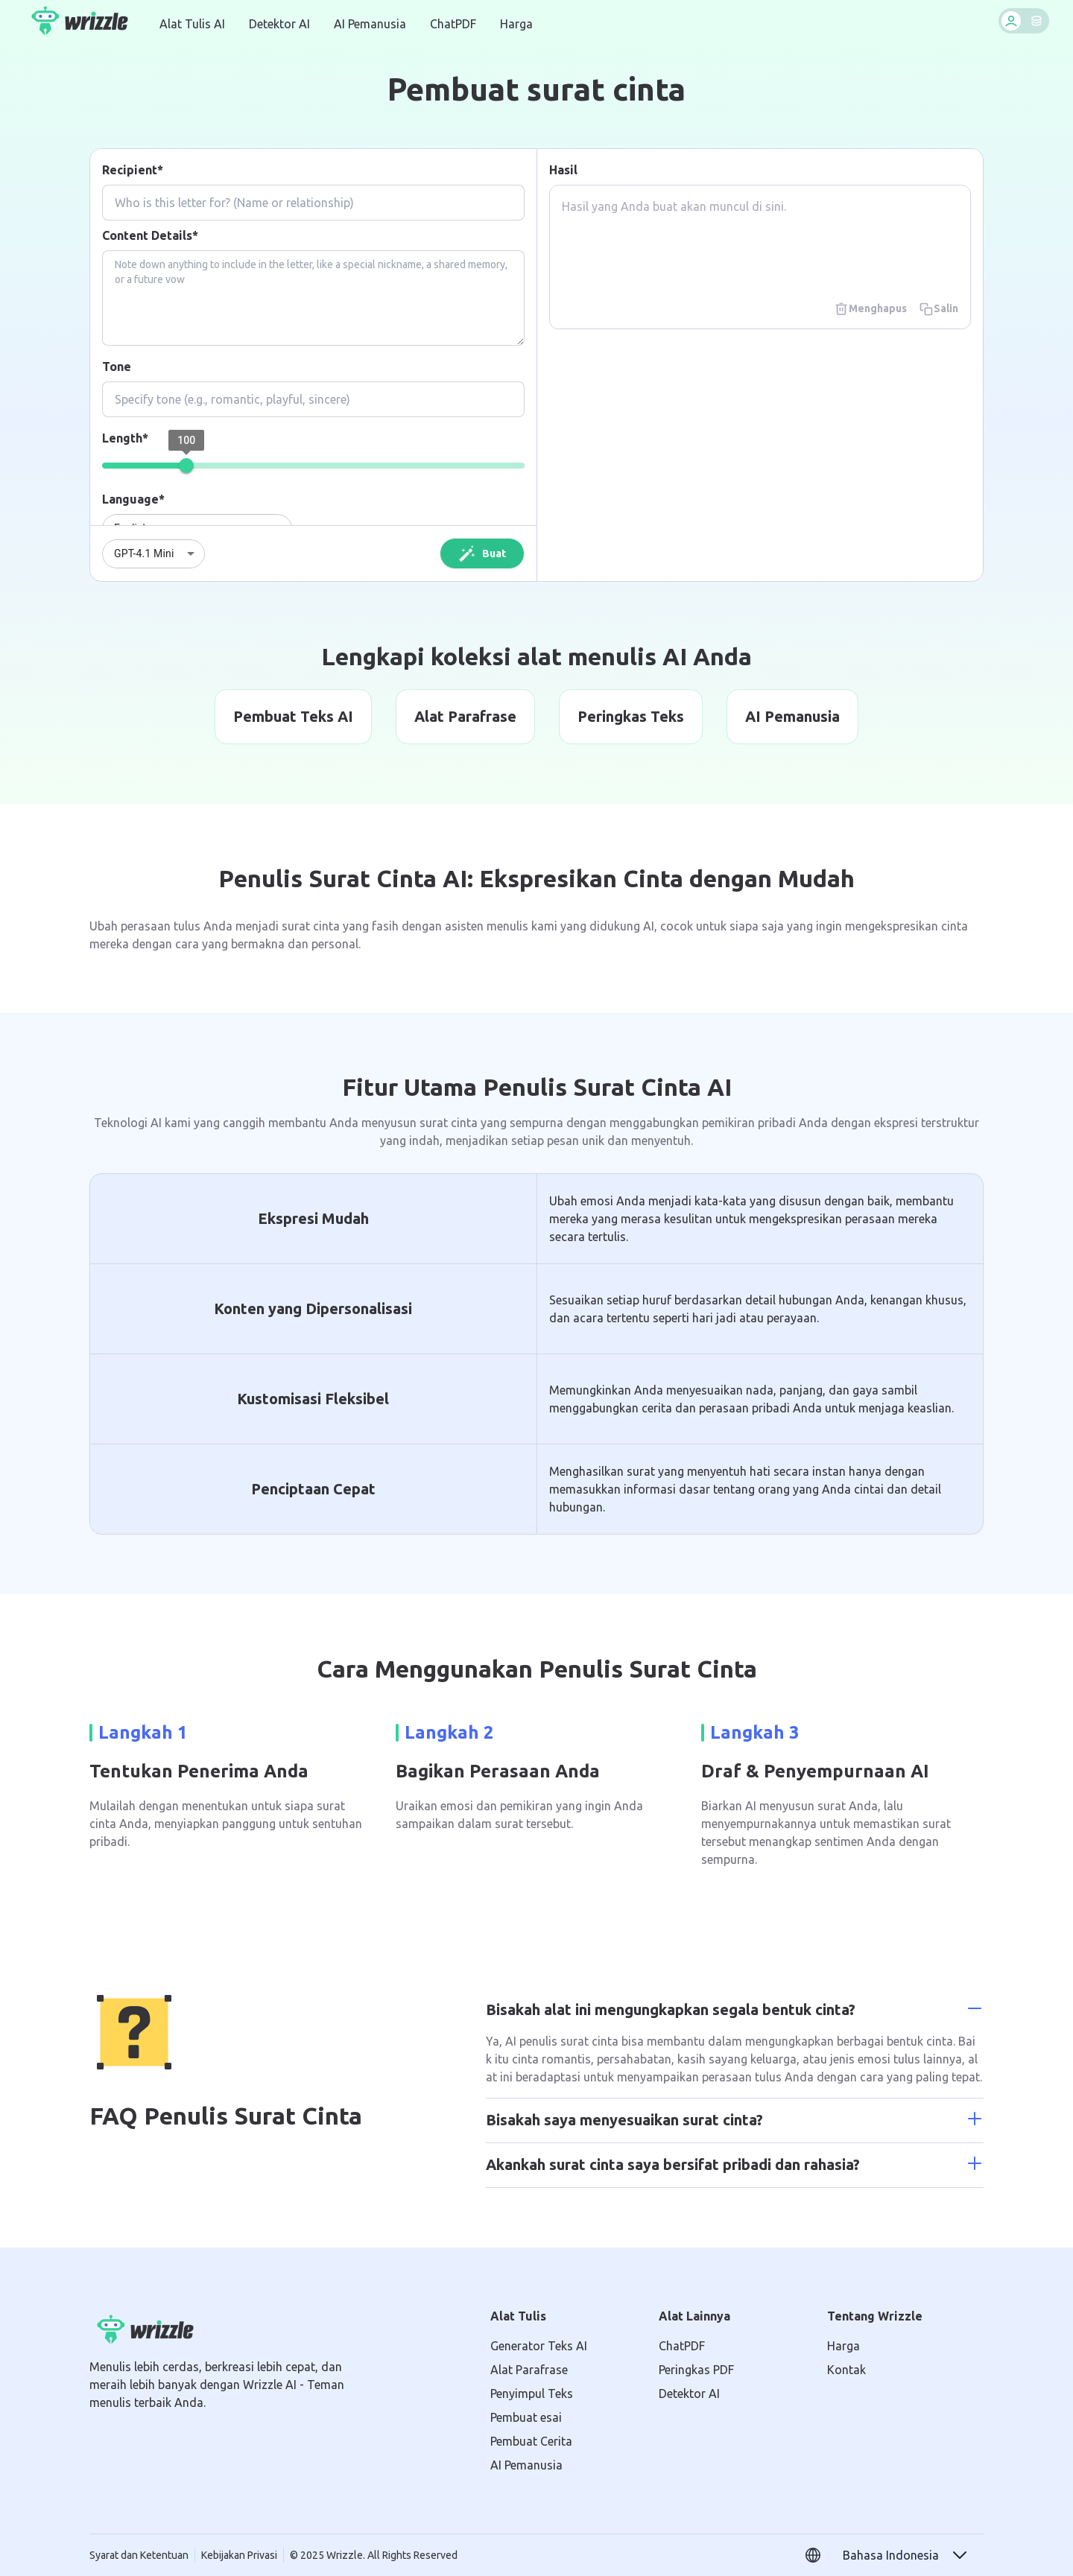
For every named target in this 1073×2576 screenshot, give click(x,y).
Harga (516, 24)
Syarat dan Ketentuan (139, 2555)
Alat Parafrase (529, 2369)
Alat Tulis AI (192, 24)
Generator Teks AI (538, 2346)
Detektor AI (279, 24)
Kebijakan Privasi (239, 2555)
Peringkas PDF (696, 2369)
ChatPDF (453, 24)
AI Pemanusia (370, 24)
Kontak (846, 2369)
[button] (906, 2555)
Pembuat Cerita (531, 2441)
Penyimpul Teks (531, 2393)
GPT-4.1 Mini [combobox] (144, 553)
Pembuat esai (526, 2417)
